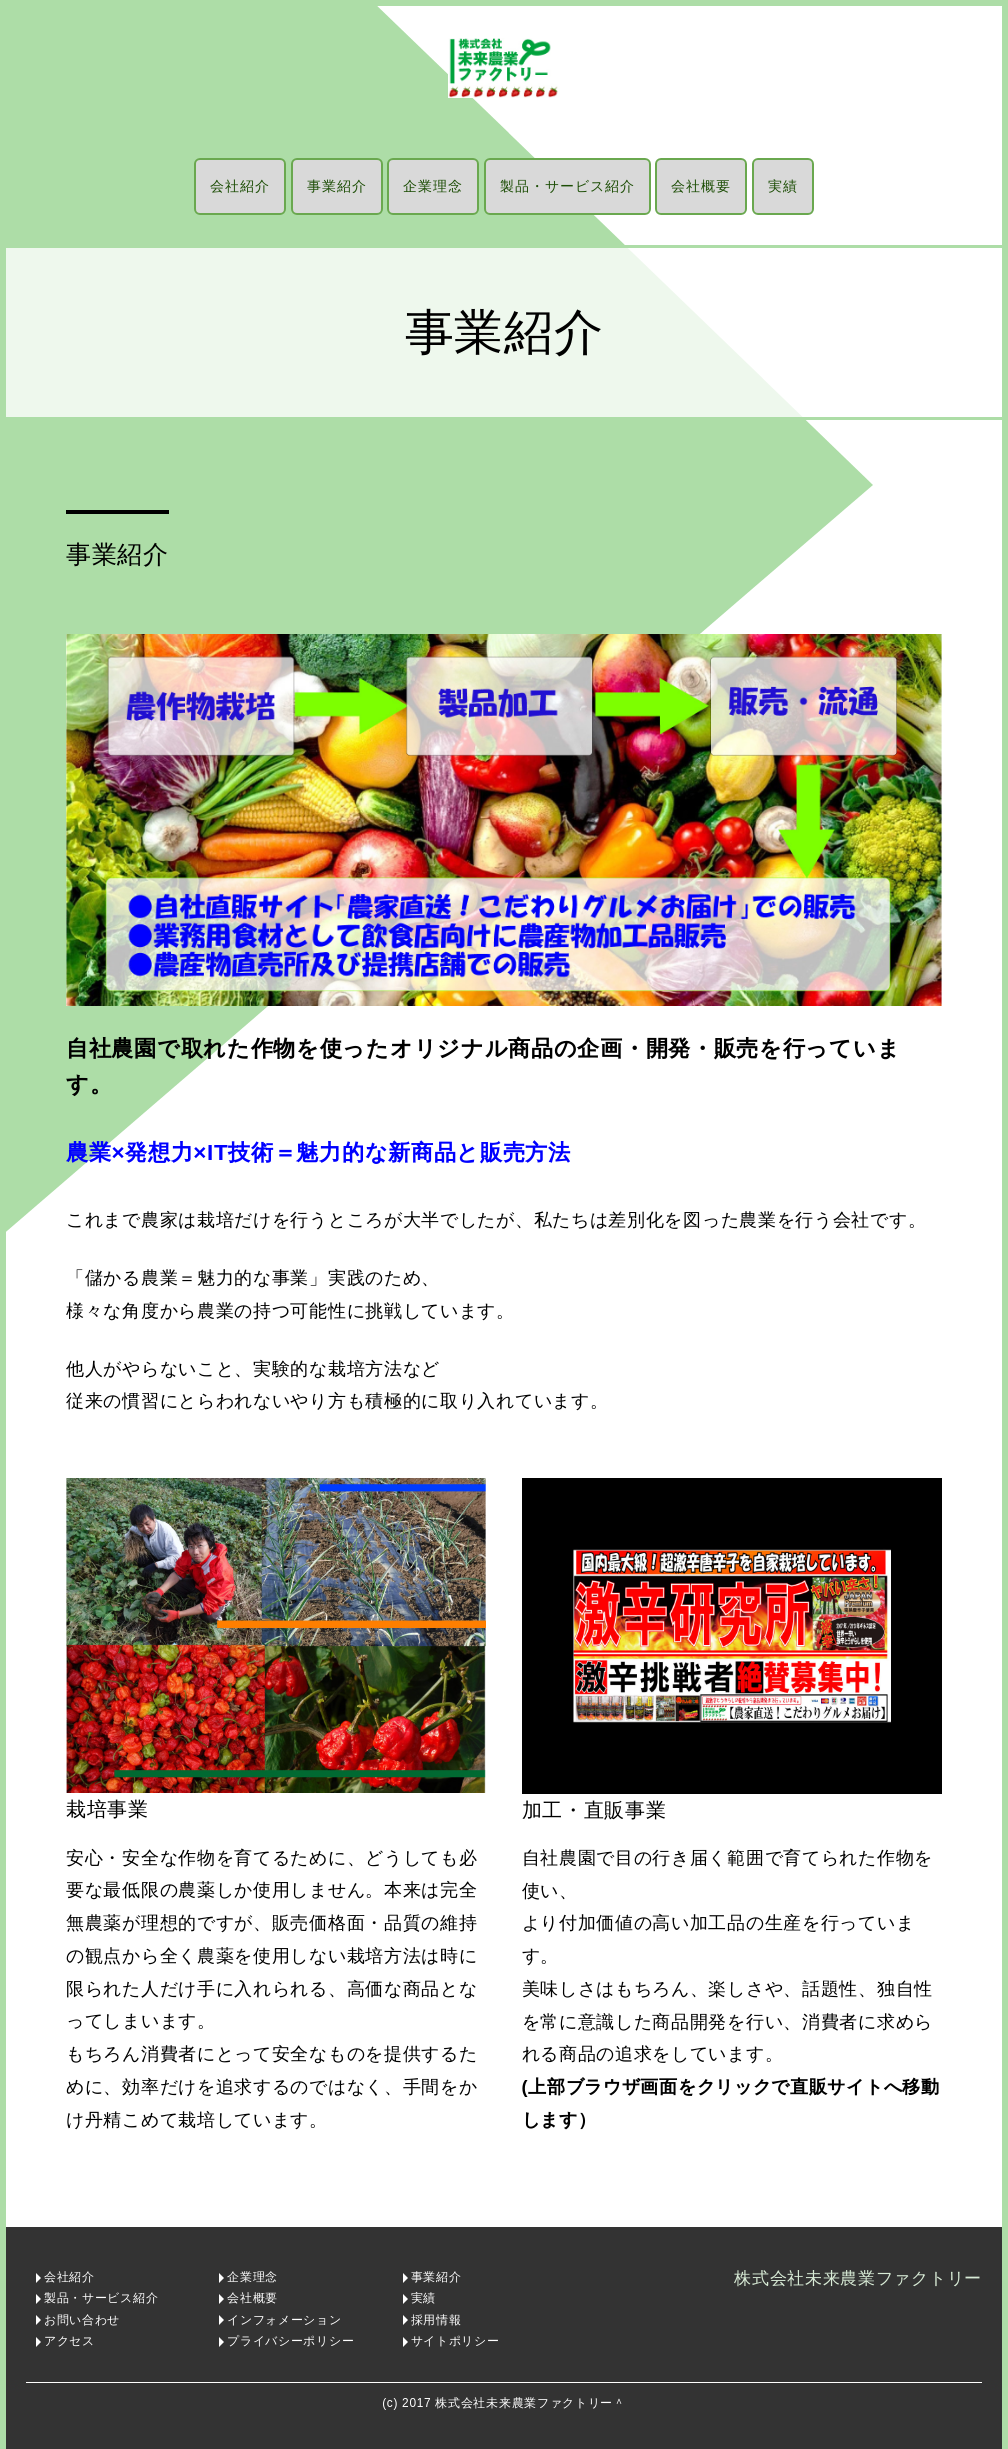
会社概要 (701, 186)
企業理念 (433, 186)
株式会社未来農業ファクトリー (858, 2278)
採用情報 (436, 2320)
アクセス (69, 2341)
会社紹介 (240, 186)
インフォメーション (284, 2320)
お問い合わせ (82, 2320)
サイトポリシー (455, 2341)
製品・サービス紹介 (567, 186)
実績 (783, 186)
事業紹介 (337, 186)
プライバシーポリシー (290, 2341)
